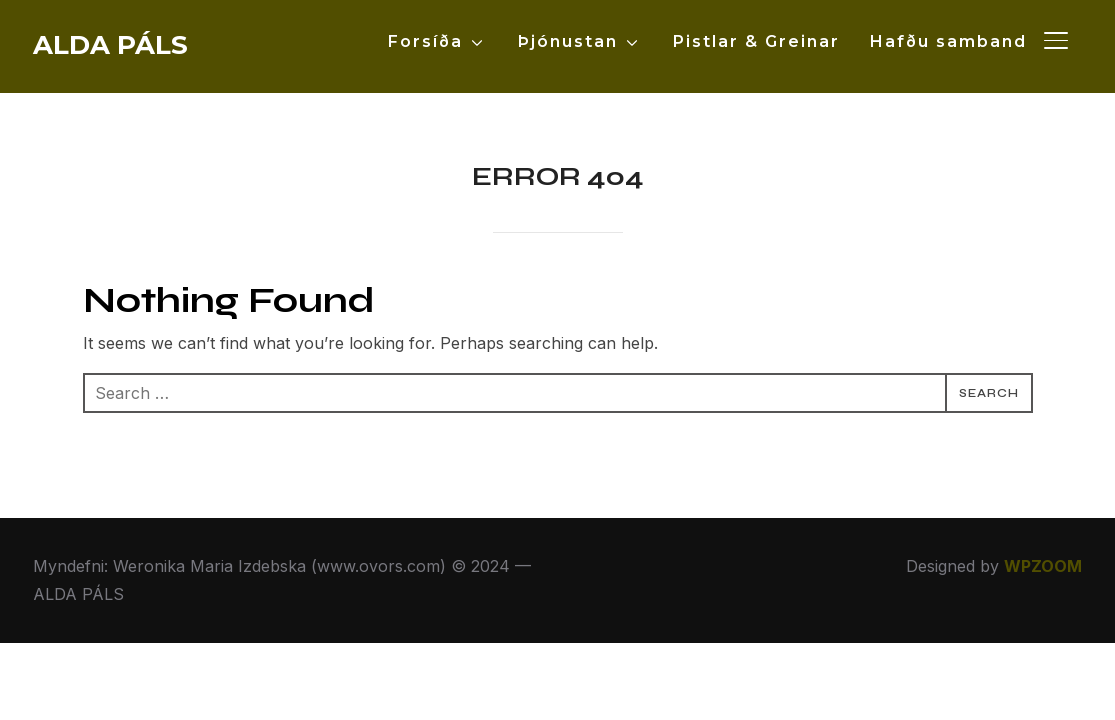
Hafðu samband (948, 41)
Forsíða (425, 41)
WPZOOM (1043, 566)
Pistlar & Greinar (756, 41)
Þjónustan (568, 41)
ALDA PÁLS (110, 45)
